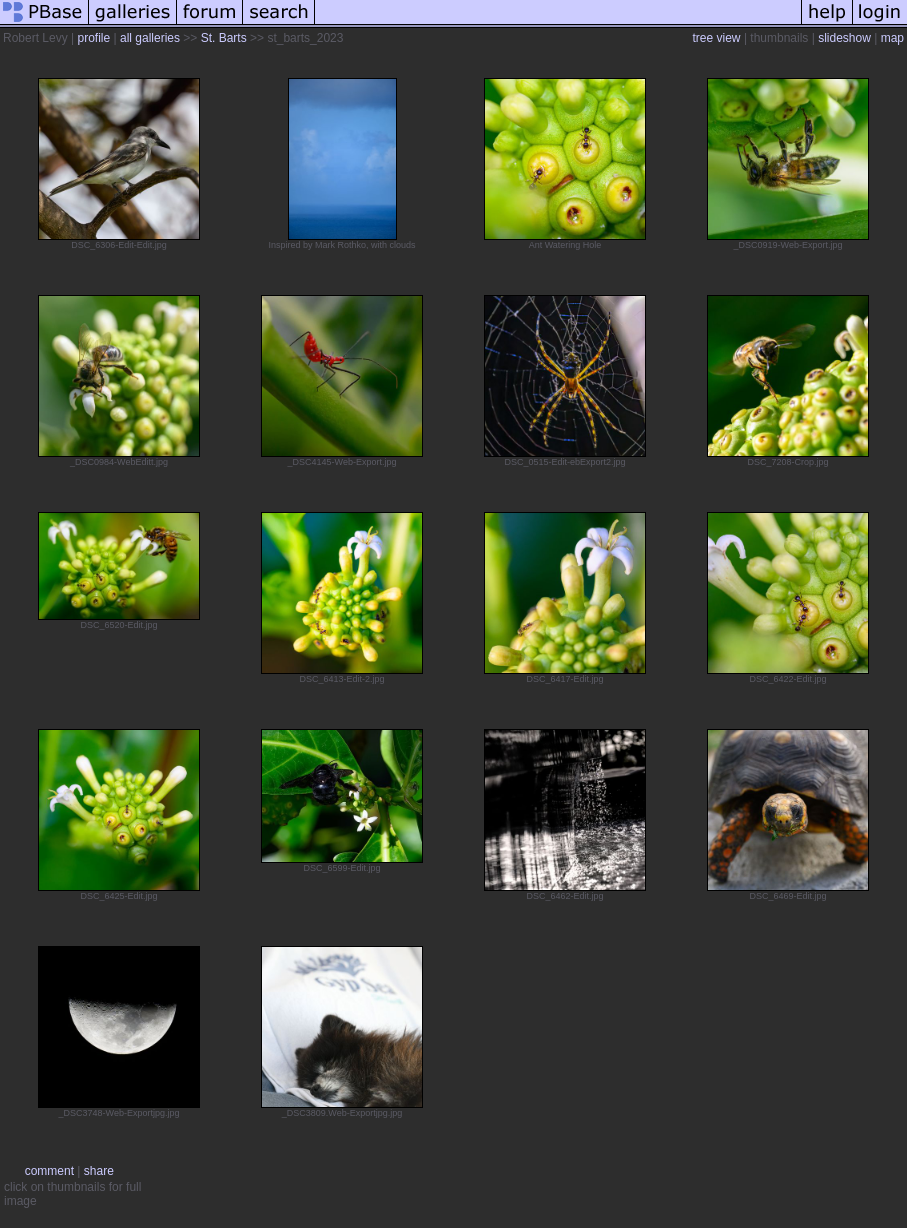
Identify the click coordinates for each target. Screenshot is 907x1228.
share (99, 1171)
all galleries (150, 38)
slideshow (844, 38)
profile (93, 38)
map (892, 38)
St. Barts (224, 38)
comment (49, 1171)
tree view (717, 38)
